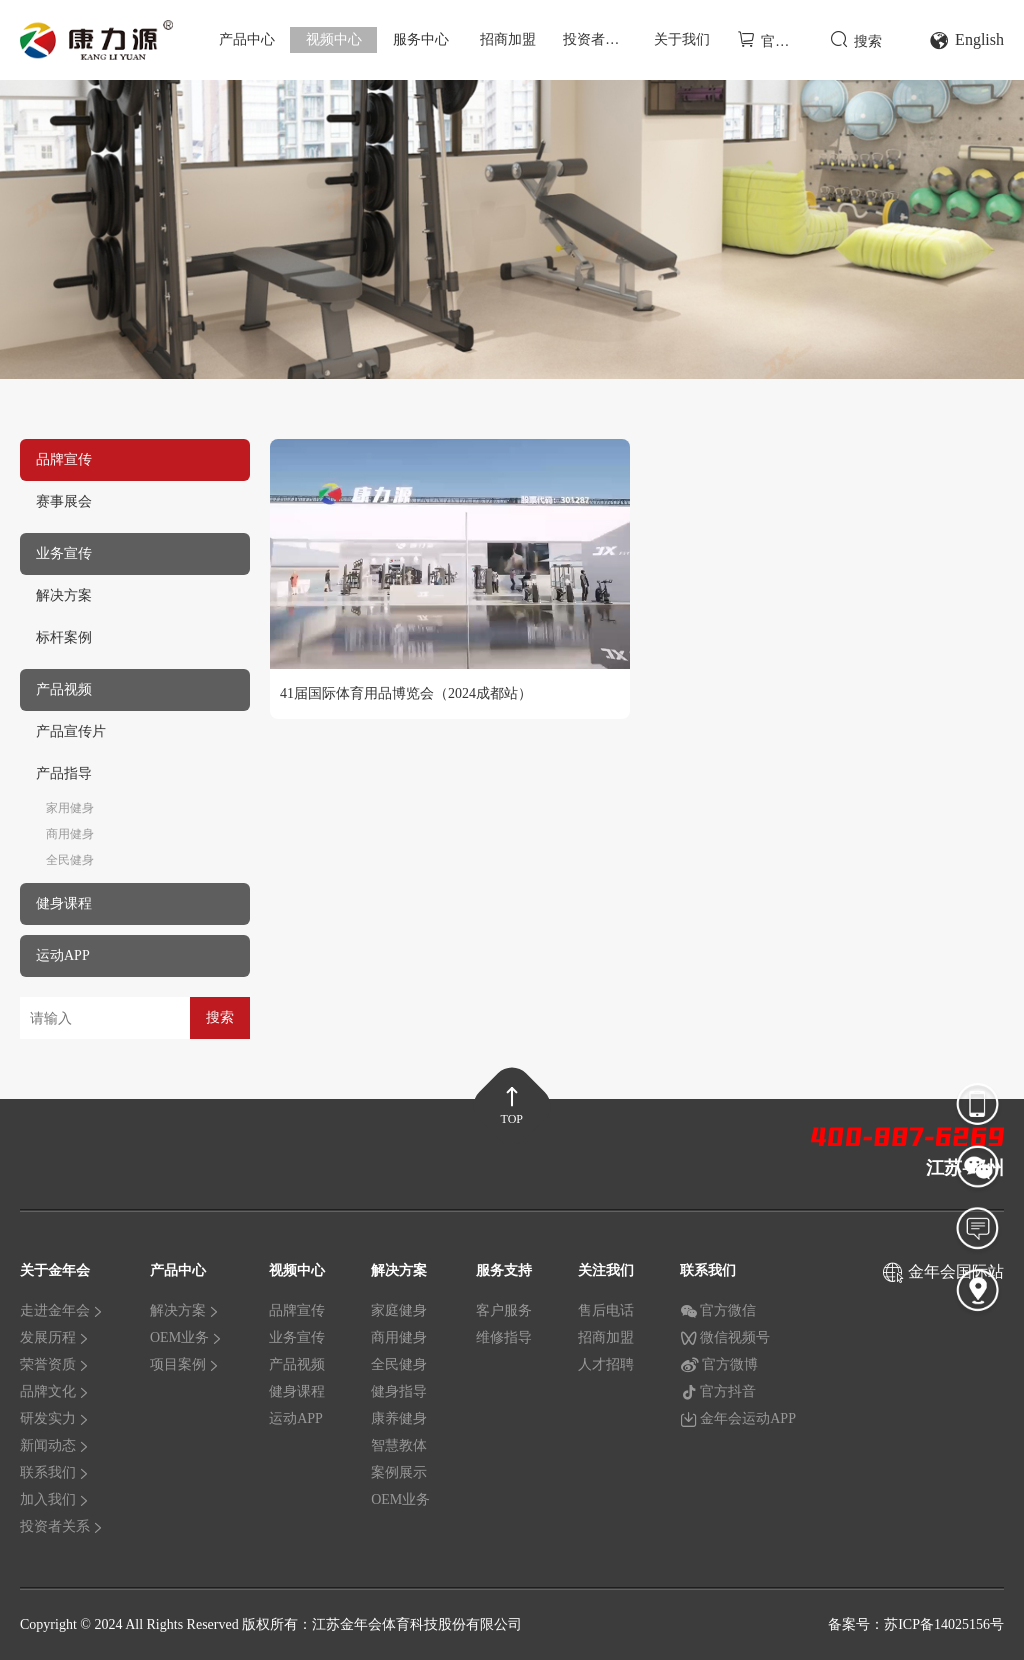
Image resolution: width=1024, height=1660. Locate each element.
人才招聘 (606, 1364)
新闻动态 (55, 1445)
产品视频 (297, 1364)
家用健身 (70, 808)
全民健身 (70, 860)
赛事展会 (64, 501)
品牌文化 (55, 1391)
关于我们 (682, 39)
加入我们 (55, 1499)
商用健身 (70, 834)
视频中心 (334, 39)
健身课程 (297, 1391)
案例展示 (399, 1472)
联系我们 (55, 1472)
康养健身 (399, 1418)
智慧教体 (399, 1445)
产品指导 (64, 773)
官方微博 (719, 1365)
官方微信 (718, 1311)
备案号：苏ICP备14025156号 (916, 1624)
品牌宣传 (297, 1310)
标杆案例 (64, 637)
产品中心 (247, 39)
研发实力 (55, 1418)
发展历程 (55, 1337)
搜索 (856, 39)
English (966, 40)
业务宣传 (297, 1337)
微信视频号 (725, 1338)
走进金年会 (62, 1310)
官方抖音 (718, 1392)
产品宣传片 (71, 731)
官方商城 (774, 39)
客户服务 (504, 1310)
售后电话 (606, 1310)
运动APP (296, 1418)
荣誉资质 (55, 1364)
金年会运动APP (738, 1419)
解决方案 (64, 595)
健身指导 (399, 1391)
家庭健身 (399, 1310)
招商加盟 (508, 39)
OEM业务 (186, 1337)
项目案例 (185, 1364)
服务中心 (421, 39)
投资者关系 (598, 39)
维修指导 (504, 1337)
